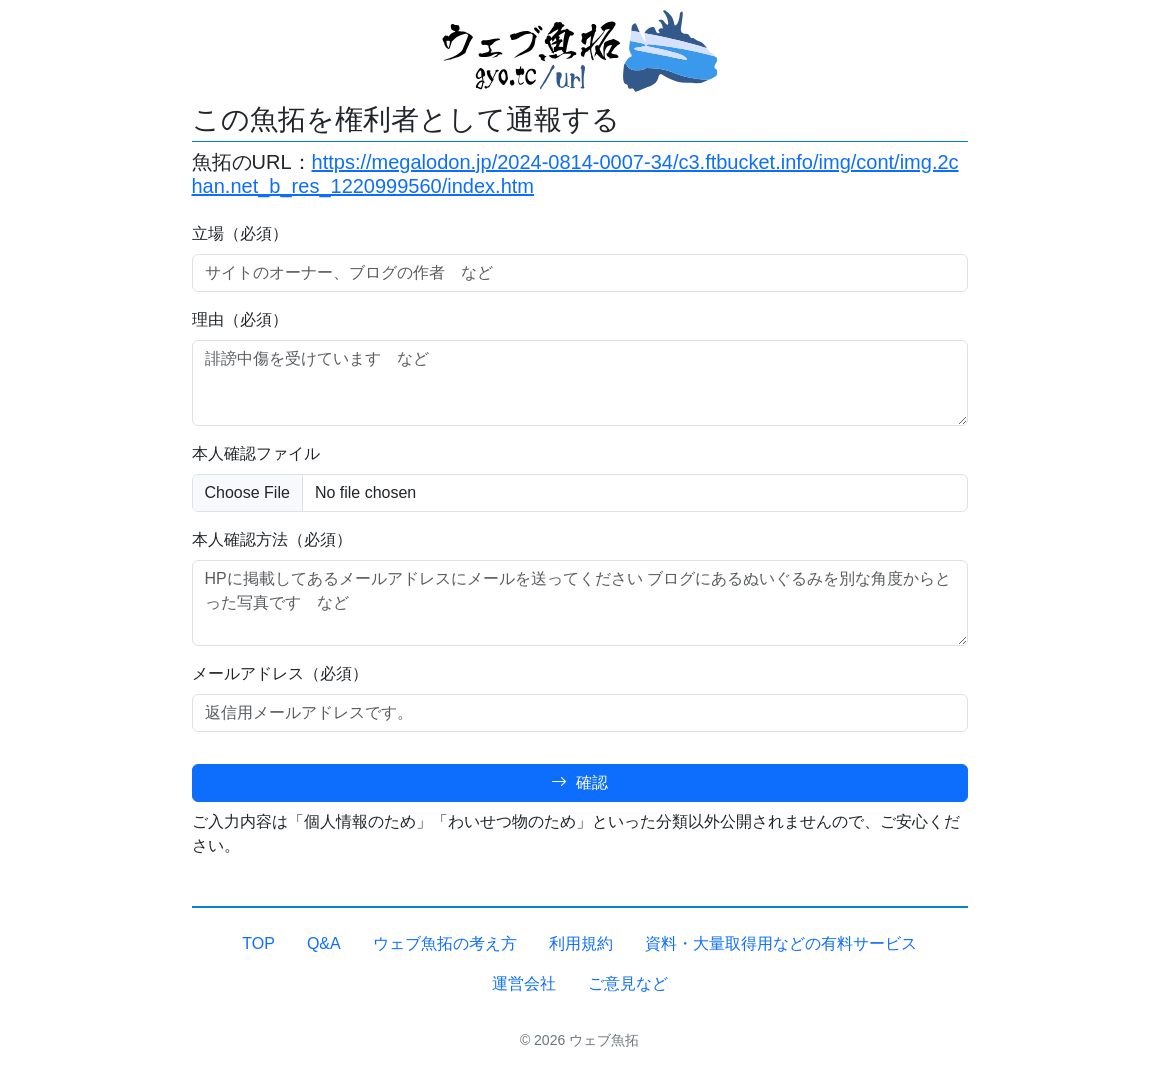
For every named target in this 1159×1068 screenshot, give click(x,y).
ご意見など (628, 983)
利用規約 (581, 943)
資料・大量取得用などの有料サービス (781, 943)
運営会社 (524, 983)
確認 (579, 782)
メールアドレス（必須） (280, 673)
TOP (258, 943)
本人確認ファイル (256, 453)
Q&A (324, 943)
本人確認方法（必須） (272, 539)
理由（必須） (240, 319)
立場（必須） (240, 233)
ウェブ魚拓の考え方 (445, 943)
